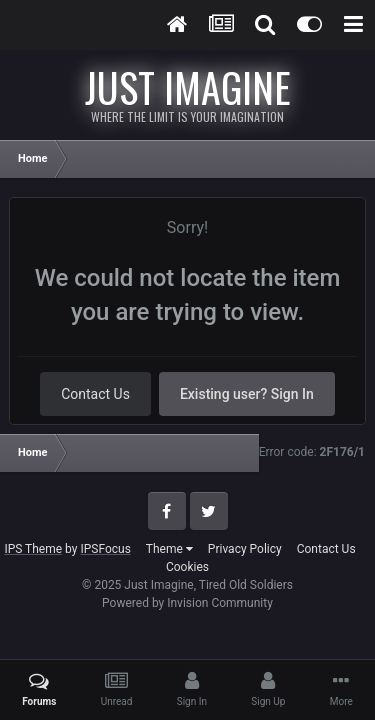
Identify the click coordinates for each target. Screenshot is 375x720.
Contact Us (95, 394)
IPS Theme (33, 549)
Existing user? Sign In (247, 394)
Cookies (187, 567)
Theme (169, 549)
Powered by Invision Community (187, 603)
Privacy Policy (245, 549)
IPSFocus (105, 549)
